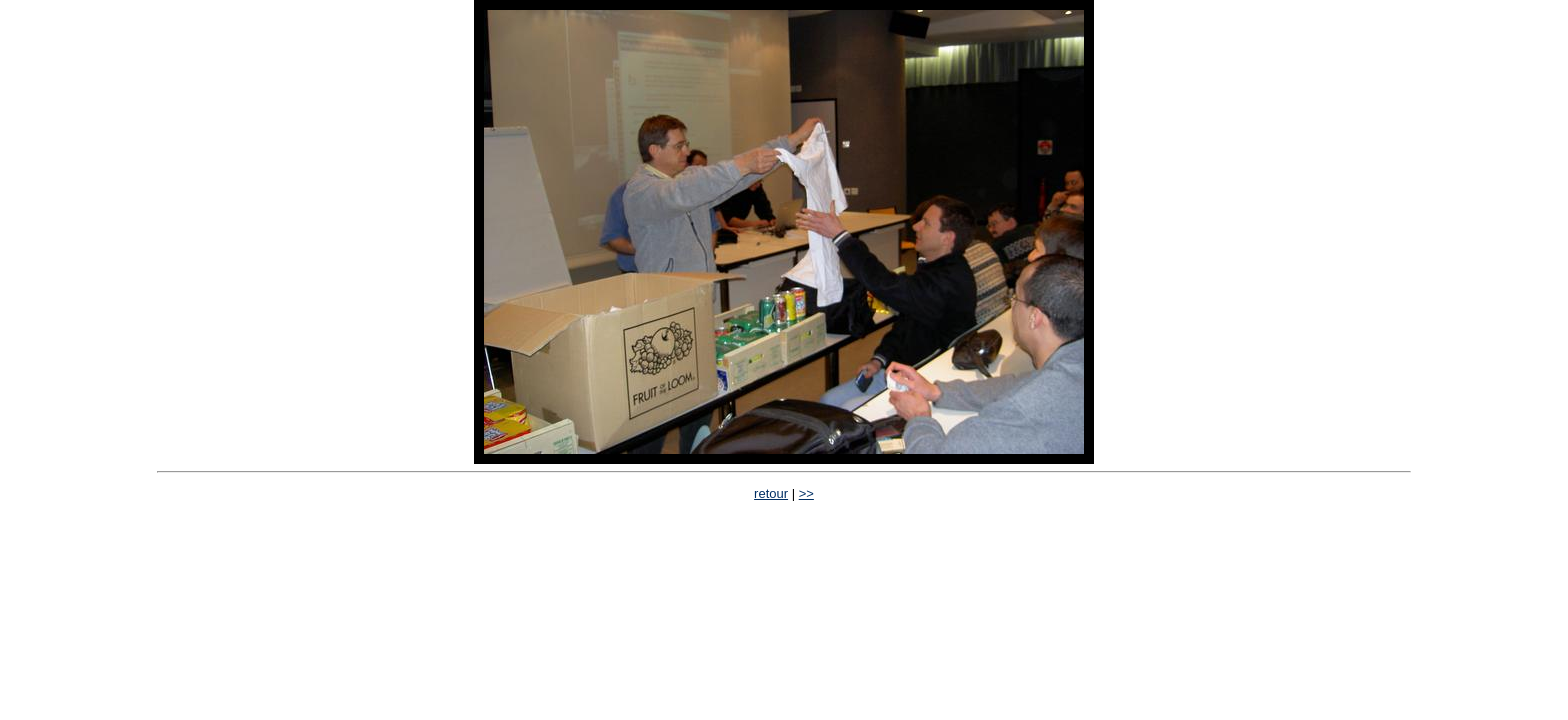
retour (771, 493)
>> (806, 493)
